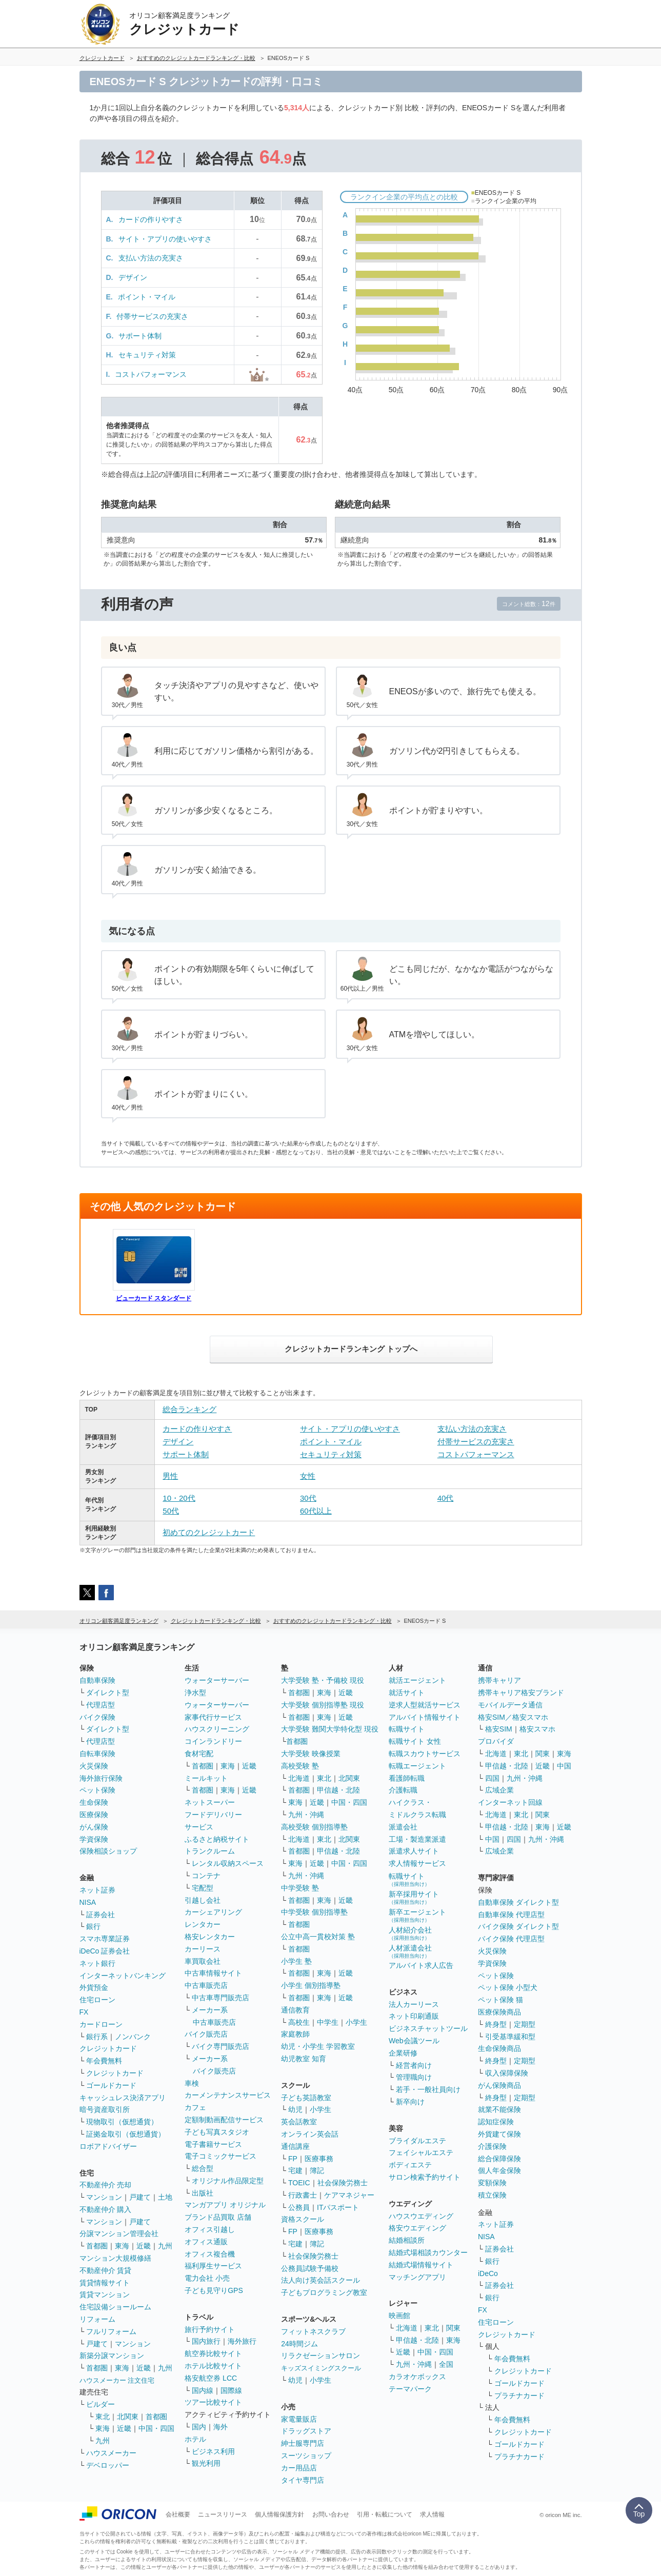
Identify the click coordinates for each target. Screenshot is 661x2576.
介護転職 (403, 1790)
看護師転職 (407, 1778)
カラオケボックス (417, 2376)
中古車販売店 (206, 1985)
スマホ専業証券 (104, 1939)
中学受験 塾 (300, 1888)
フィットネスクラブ (313, 2331)
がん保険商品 (499, 2085)
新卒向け (410, 2102)
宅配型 (202, 1888)
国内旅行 (206, 2341)
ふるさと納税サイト (217, 1839)
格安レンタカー (210, 1937)
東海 (122, 2246)
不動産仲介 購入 (105, 2209)
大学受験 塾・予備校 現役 (322, 1680)
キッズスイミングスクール (321, 2368)
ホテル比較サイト (213, 2366)
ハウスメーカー (111, 2453)
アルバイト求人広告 (421, 1965)
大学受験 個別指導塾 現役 (322, 1705)
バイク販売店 (206, 2034)
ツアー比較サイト (213, 2402)
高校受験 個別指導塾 (314, 1827)
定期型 (524, 2024)
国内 (199, 2427)
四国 (492, 1778)
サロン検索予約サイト (424, 2177)
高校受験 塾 (300, 1766)
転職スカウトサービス (424, 1753)
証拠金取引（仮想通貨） (125, 2134)
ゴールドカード (111, 2085)
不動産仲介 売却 (105, 2185)
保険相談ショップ (108, 1851)
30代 (308, 1498)
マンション (104, 2197)
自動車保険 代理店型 (511, 1914)
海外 (220, 2427)
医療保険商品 (499, 2012)
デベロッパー (107, 2465)
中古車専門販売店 (220, 1998)
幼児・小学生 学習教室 (318, 2046)
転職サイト (407, 1729)
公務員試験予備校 (309, 2268)
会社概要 (178, 2514)
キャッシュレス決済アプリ (122, 2098)
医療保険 (93, 1814)
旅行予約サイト (210, 2329)
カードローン (101, 2024)
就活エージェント (417, 1680)
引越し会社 (203, 1900)
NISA (87, 1902)
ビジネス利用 (213, 2451)
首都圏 (97, 2246)
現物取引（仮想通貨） (122, 2122)
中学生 (327, 2022)
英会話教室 (299, 2122)
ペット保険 (97, 1790)
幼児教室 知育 (303, 2059)
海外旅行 (242, 2341)
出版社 (202, 2193)
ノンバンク (133, 2036)
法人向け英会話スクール (320, 2280)
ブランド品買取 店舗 (218, 2217)
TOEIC (299, 2183)
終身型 (496, 2024)
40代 (445, 1498)
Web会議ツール (414, 2041)
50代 (171, 1510)
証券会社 (100, 1914)
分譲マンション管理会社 (118, 2233)
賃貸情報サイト (104, 2283)
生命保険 (93, 1802)
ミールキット (206, 1778)
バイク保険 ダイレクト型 (518, 1926)
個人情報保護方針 (279, 2514)
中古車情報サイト (213, 1973)
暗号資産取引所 (104, 2109)
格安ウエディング (417, 2228)
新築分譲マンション (111, 2355)
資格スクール (302, 2219)
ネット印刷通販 (414, 2016)
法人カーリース (414, 2004)
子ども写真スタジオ (217, 2132)
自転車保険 (97, 1753)
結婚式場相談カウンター (428, 2252)
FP (292, 2159)
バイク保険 (97, 1717)
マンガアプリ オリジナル (225, 2205)
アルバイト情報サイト (424, 1717)
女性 (307, 1476)
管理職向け (414, 2077)
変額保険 (492, 2183)
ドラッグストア (306, 2431)
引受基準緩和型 (510, 2036)
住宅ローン (97, 2000)
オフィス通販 (206, 2242)
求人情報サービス (417, 1863)
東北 (102, 2416)
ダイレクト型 (107, 1692)
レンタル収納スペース (228, 1863)
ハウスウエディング (421, 2216)
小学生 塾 (296, 1961)
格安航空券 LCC (211, 2378)
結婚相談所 (407, 2240)
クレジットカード (108, 2048)
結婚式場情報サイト (421, 2265)
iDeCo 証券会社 (104, 1951)
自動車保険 (97, 1680)
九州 (165, 2246)
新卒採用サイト (414, 1897)
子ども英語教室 (306, 2098)
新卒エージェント (417, 1915)
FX (84, 2012)
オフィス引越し (210, 2229)
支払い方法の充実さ (150, 258)
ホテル (195, 2439)
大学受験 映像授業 (310, 1753)
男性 (170, 1476)
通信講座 (295, 2146)
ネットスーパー (210, 1802)
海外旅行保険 (101, 1778)
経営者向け (414, 2065)
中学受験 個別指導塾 (314, 1912)
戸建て (140, 2197)
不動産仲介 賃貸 (105, 2270)
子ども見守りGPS (214, 2290)
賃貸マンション (104, 2294)
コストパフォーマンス (151, 374)
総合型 (202, 2168)
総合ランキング (189, 1409)
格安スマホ (537, 1729)
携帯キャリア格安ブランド (521, 1692)
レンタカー (203, 1924)
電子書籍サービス (213, 2144)
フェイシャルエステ (421, 2152)
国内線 (202, 2390)
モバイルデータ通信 (510, 1705)
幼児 (295, 2109)
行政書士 (302, 2195)
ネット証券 (97, 1890)
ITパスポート (338, 2207)
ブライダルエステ (417, 2141)
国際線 (231, 2390)
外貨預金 (93, 1987)
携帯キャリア (499, 1680)
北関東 (127, 2416)
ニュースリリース (222, 2514)
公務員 (299, 2207)
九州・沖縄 (306, 1814)
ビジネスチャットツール (428, 2028)
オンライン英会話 (309, 2134)
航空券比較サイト (213, 2353)
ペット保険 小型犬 (507, 1987)
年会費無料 (104, 2061)
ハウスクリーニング (217, 1729)
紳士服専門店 (302, 2443)
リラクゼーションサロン (320, 2355)
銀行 (93, 1926)
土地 (165, 2197)
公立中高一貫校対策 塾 (318, 1937)
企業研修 (403, 2053)
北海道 (299, 1778)
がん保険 (93, 1827)
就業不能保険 (499, 2109)
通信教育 (295, 2010)
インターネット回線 (510, 1802)
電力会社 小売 (207, 2278)
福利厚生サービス (213, 2266)
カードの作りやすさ (150, 219)
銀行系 (97, 2036)
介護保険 (492, 2146)
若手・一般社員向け (428, 2089)
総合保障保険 (499, 2159)
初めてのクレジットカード (209, 1532)
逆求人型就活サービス (424, 1705)
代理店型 (100, 1705)
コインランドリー (213, 1741)
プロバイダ (496, 1741)
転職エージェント (417, 1766)
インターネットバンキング (122, 1975)
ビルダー (100, 2404)
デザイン (132, 277)
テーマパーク (410, 2389)
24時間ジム (299, 2344)
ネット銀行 (97, 1963)
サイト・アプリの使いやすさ (165, 239)
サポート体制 (140, 336)
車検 (192, 2083)
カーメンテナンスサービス (228, 2095)
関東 (453, 2328)
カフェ (195, 2107)
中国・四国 (156, 2428)
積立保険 (492, 2195)
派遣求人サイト (414, 1851)
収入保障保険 (506, 2073)
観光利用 (206, 2463)
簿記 (317, 2170)
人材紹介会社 (410, 1933)
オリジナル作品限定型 (228, 2181)
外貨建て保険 (499, 2134)
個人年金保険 (499, 2170)
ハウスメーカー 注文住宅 (117, 2380)
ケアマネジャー (349, 2195)
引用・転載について (384, 2514)
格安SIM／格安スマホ (513, 1717)
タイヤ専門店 (302, 2480)
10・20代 (179, 1498)
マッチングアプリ (417, 2277)
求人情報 (432, 2514)
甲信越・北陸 (338, 1790)
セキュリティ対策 (147, 355)
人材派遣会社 (410, 1951)
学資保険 (93, 1839)
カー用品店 (299, 2468)
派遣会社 (403, 1827)
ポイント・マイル (146, 297)
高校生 (299, 2022)
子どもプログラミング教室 (324, 2292)
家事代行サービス (213, 1717)
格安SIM (498, 1729)
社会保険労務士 (342, 2183)
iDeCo (488, 2273)
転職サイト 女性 (415, 1741)
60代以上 (316, 1510)
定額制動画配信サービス (224, 2120)
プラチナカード (519, 2395)
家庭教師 (295, 2034)
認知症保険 (496, 2122)
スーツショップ (306, 2455)
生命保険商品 (499, 2048)
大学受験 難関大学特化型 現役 (329, 1729)
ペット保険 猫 (500, 2000)
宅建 (295, 2170)
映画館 (399, 2315)
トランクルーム (210, 1851)
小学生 (356, 2022)
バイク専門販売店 (220, 2046)
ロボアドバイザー (108, 2146)
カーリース (203, 1949)
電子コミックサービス (220, 2156)
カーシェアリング (213, 1912)
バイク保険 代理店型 (511, 1939)
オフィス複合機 (210, 2254)
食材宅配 (199, 1753)
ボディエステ (410, 2165)
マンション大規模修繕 (115, 2258)
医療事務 (319, 2159)
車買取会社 (203, 1961)
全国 (446, 2364)
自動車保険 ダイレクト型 (518, 1902)
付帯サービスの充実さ (152, 316)
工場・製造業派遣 (417, 1839)
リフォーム (97, 2319)
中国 (564, 1766)
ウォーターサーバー (217, 1680)
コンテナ (206, 1875)
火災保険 (93, 1766)
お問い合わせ (330, 2514)
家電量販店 (299, 2419)
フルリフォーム (111, 2331)
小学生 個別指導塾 (310, 1985)
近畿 (143, 2246)
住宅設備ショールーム (115, 2307)
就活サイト (407, 1692)
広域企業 (499, 1790)
